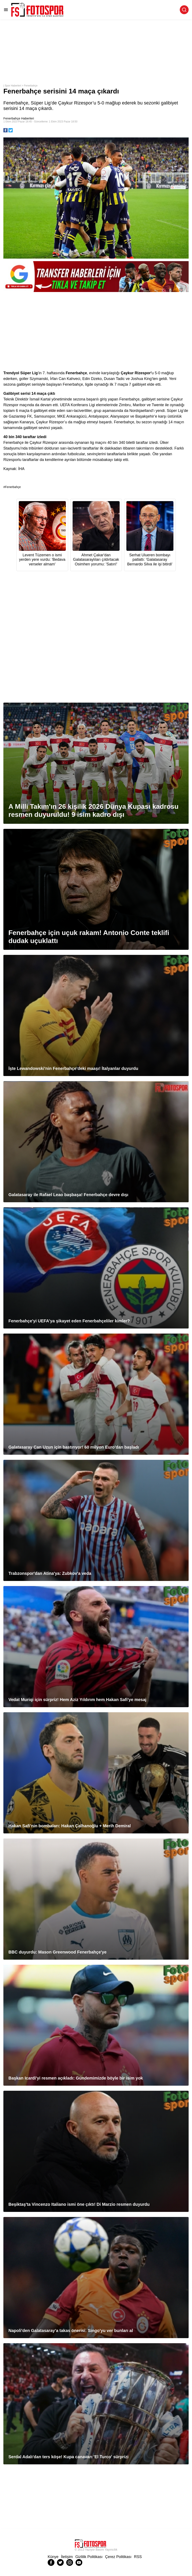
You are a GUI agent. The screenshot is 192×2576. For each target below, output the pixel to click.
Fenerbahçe (31, 85)
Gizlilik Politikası (89, 2557)
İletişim (67, 2557)
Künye (53, 2557)
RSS (138, 2557)
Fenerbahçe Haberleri (18, 118)
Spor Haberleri (13, 85)
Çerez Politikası (118, 2557)
